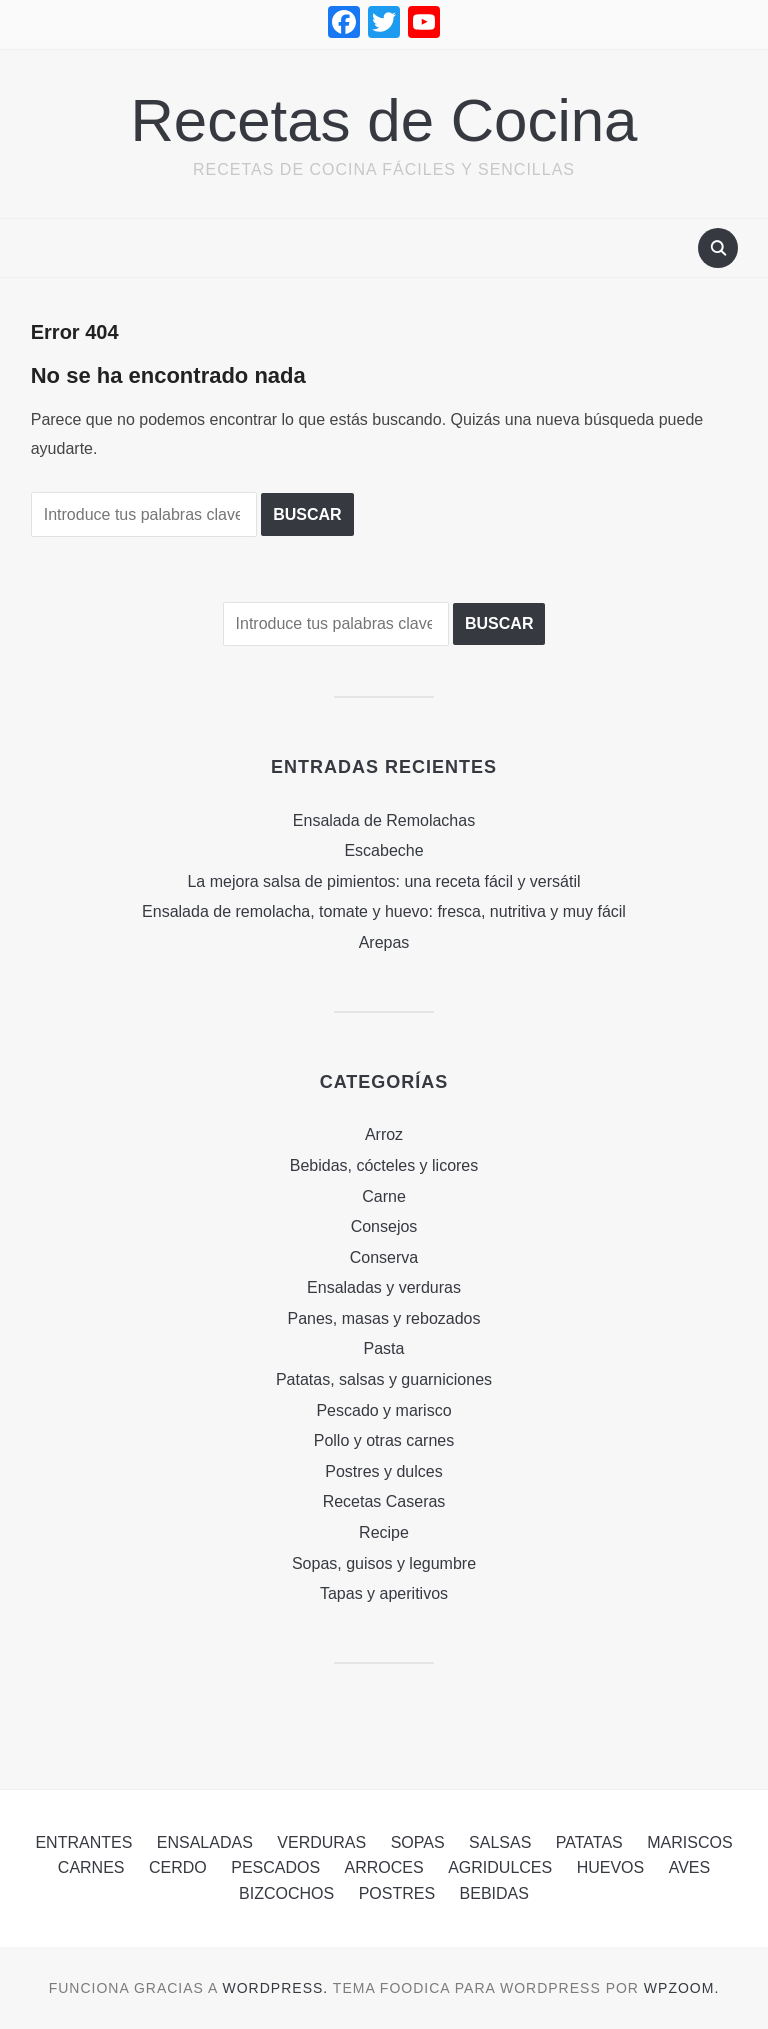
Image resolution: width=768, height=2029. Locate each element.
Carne (384, 1196)
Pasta (384, 1348)
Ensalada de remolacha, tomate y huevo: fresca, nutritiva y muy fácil (384, 911)
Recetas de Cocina (384, 120)
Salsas (500, 1842)
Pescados (275, 1867)
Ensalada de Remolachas (384, 820)
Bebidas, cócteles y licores (384, 1165)
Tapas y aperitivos (384, 1593)
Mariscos (689, 1842)
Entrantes (83, 1842)
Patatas (589, 1842)
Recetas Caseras (384, 1501)
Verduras (321, 1842)
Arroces (384, 1867)
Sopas (418, 1842)
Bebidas (494, 1893)
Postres (397, 1893)
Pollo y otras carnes (384, 1440)
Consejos (384, 1226)
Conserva (384, 1257)
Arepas (384, 942)
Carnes (91, 1867)
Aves (690, 1867)
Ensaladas (205, 1842)
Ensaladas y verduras (384, 1287)
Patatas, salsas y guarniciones (384, 1379)
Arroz (384, 1134)
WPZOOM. (681, 1988)
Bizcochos (286, 1893)
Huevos (611, 1867)
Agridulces (500, 1867)
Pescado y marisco (383, 1410)
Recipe (384, 1532)
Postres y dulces (383, 1471)
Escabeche (383, 850)
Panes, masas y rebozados (384, 1318)
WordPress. (276, 1988)
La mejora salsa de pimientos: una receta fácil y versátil (383, 881)
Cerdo (178, 1867)
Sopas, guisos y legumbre (384, 1563)
